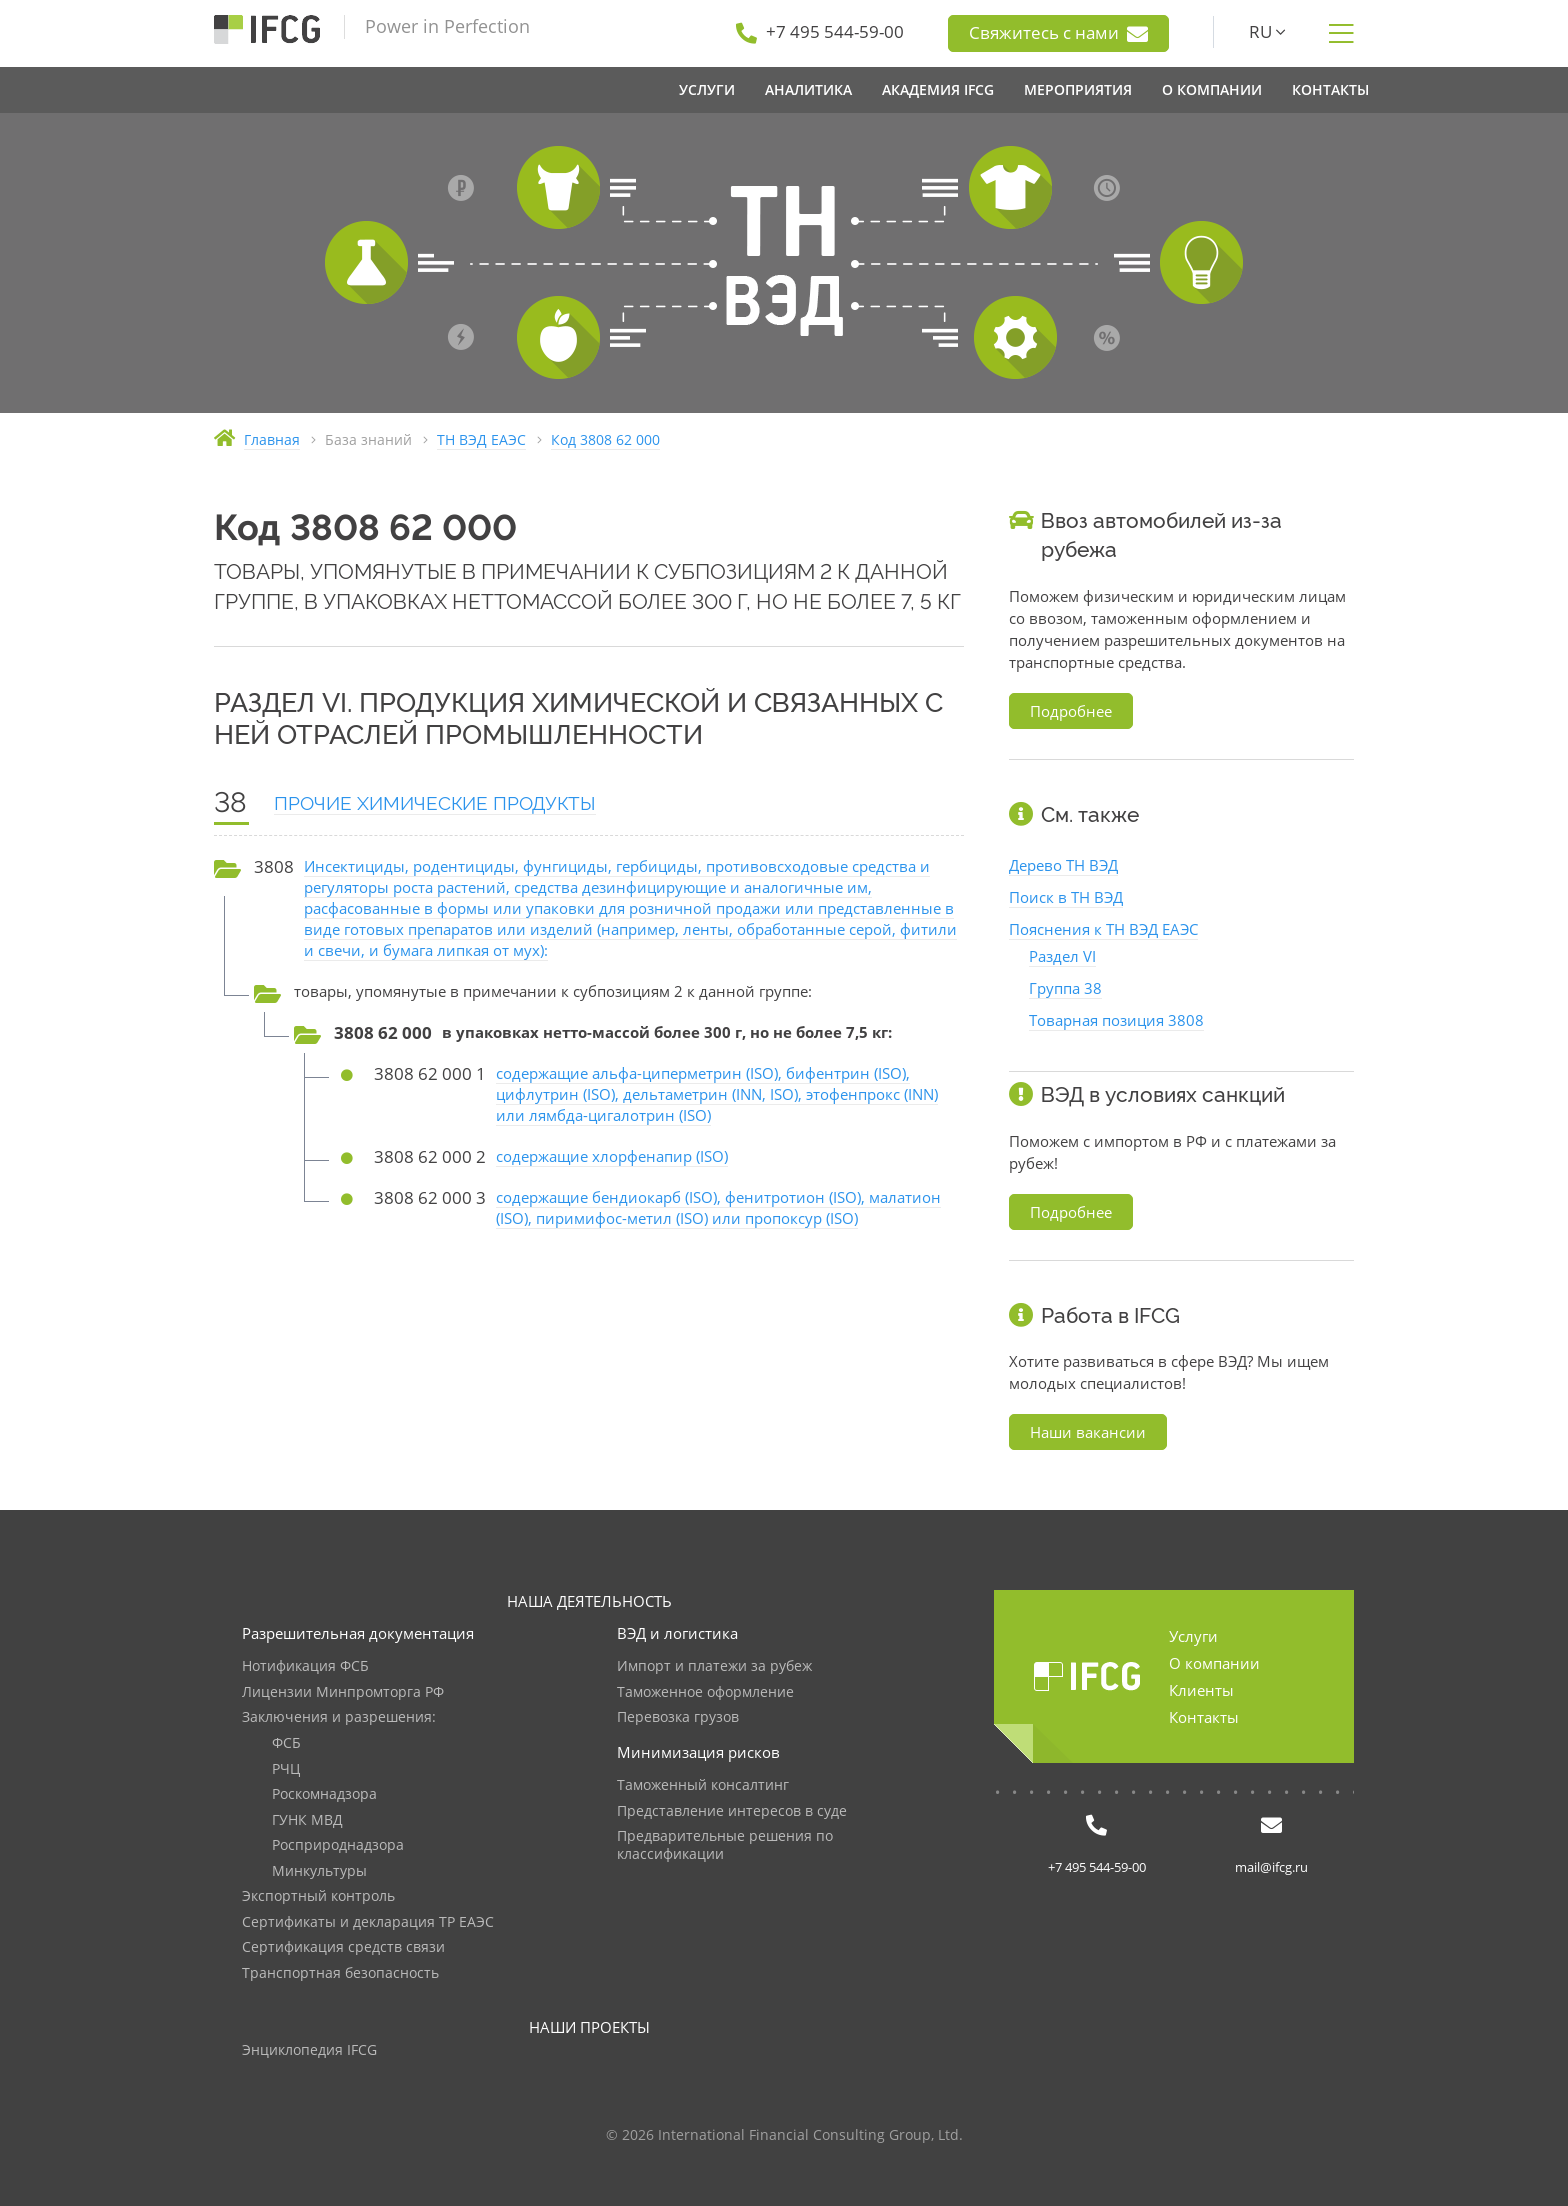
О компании (1214, 1663)
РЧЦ (286, 1769)
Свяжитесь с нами (1058, 33)
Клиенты (1201, 1690)
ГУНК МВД (307, 1820)
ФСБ (286, 1743)
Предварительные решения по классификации (725, 1845)
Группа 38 (1065, 988)
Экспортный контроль (318, 1896)
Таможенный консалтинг (703, 1785)
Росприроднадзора (338, 1845)
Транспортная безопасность (340, 1973)
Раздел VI (1062, 956)
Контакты (1204, 1717)
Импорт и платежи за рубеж (714, 1666)
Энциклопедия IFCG (309, 2050)
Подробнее (1071, 711)
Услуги (1193, 1636)
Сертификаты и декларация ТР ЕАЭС (368, 1922)
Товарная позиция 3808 (1116, 1020)
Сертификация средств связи (343, 1947)
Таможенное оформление (705, 1692)
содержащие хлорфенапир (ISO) (612, 1156)
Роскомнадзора (324, 1794)
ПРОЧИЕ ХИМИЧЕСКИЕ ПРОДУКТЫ (435, 803)
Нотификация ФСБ (305, 1666)
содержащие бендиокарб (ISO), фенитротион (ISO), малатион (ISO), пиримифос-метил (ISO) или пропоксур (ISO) (718, 1207)
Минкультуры (319, 1871)
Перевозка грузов (678, 1717)
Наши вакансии (1088, 1432)
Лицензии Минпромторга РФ (343, 1692)
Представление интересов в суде (732, 1811)
